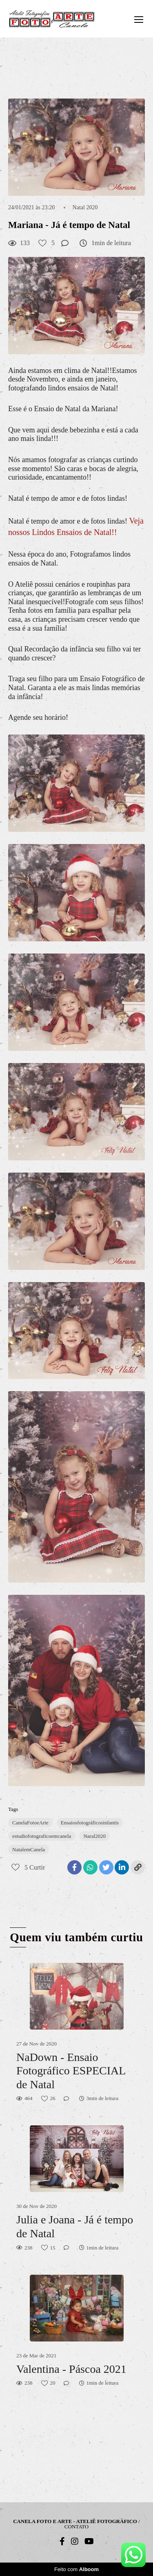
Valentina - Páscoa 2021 (71, 2369)
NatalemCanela (28, 1849)
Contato (76, 2526)
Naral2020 (94, 1836)
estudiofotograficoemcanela (41, 1836)
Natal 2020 (85, 207)
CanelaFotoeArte (30, 1823)
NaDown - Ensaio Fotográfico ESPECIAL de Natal (70, 2071)
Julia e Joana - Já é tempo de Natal (74, 2226)
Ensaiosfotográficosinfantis (90, 1823)
